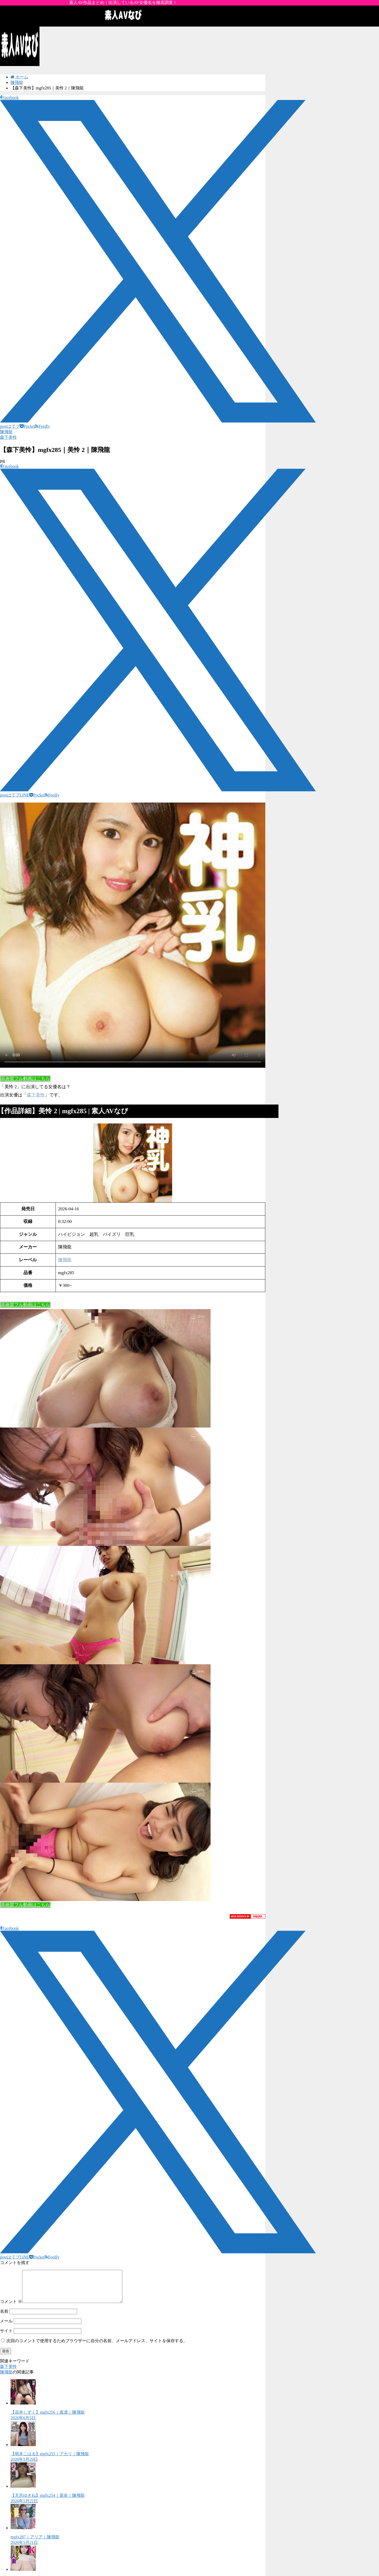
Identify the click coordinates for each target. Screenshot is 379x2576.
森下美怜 (8, 437)
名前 (4, 2317)
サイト (6, 2337)
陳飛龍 (6, 432)
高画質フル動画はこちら (25, 1078)
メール (6, 2327)
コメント (11, 2308)
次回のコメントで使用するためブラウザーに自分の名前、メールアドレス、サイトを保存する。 (96, 2347)
